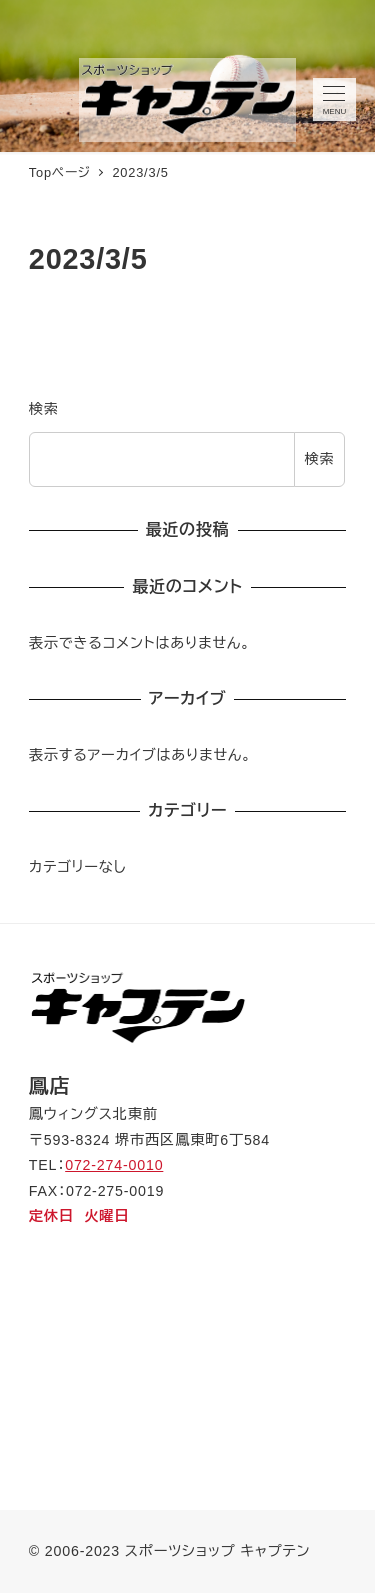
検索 (44, 409)
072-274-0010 (114, 1165)
